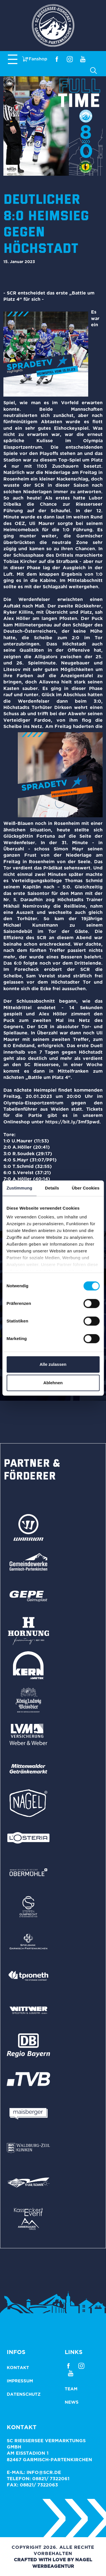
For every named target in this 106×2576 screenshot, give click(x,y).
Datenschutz (24, 2394)
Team (71, 2388)
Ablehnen (52, 1382)
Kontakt (18, 2367)
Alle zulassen (53, 1364)
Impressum (20, 2380)
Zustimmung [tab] (19, 1188)
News (72, 2402)
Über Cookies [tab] (85, 1188)
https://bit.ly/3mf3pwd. (73, 1121)
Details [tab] (52, 1188)
